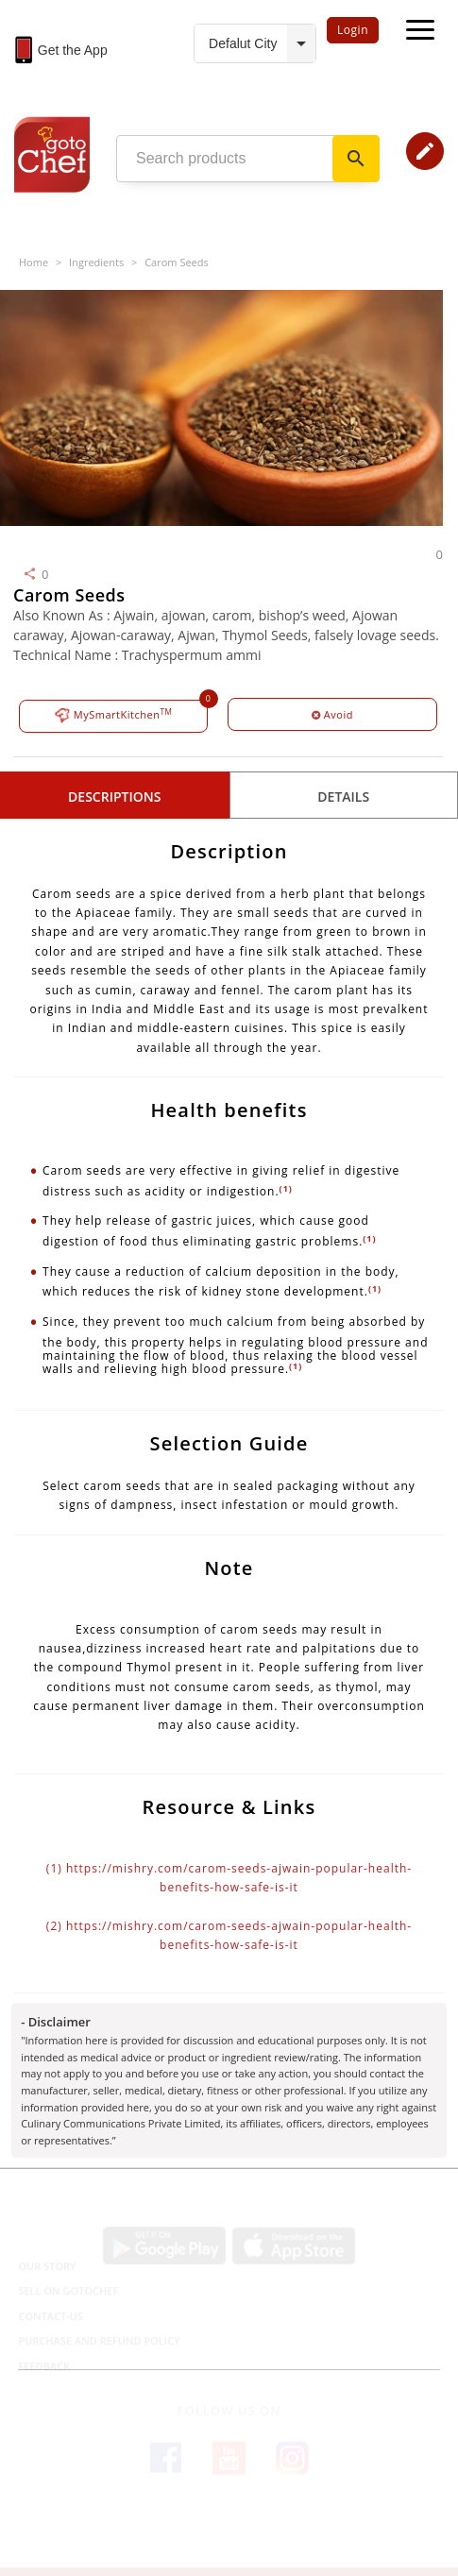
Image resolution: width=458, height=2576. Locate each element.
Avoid (332, 714)
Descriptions (114, 796)
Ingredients (96, 262)
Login (352, 30)
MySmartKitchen (114, 715)
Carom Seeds (176, 262)
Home (33, 262)
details (343, 796)
